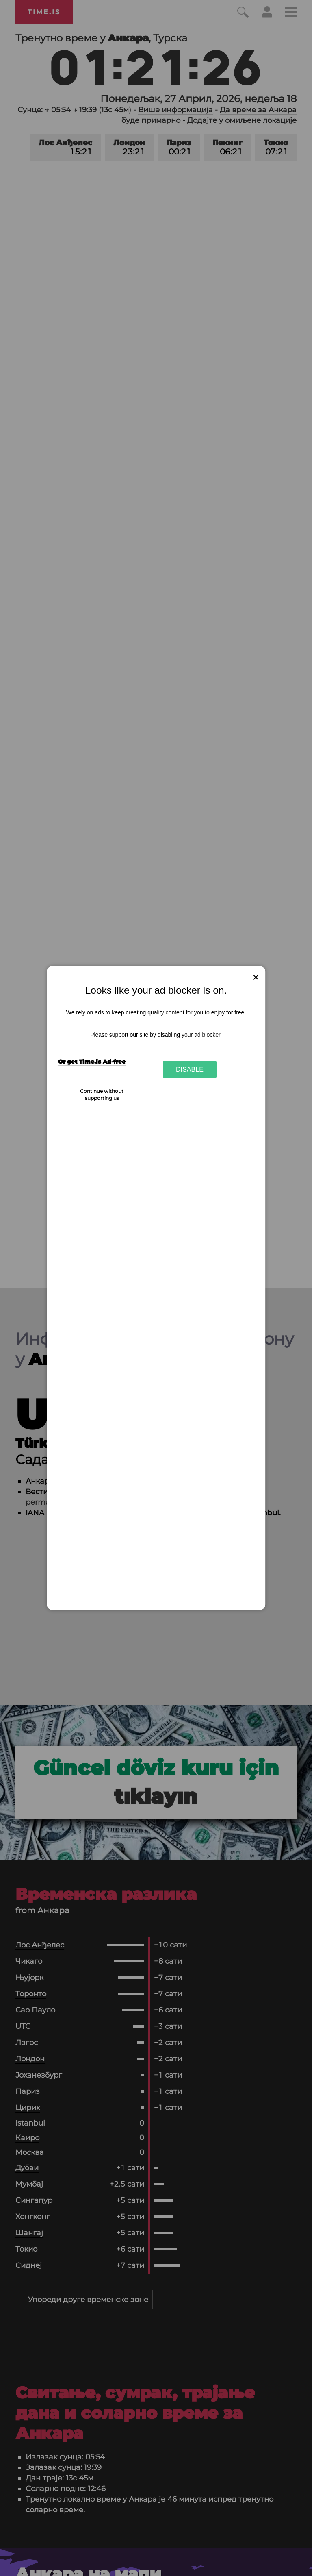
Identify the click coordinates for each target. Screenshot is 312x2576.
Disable (190, 1069)
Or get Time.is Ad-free (92, 1061)
